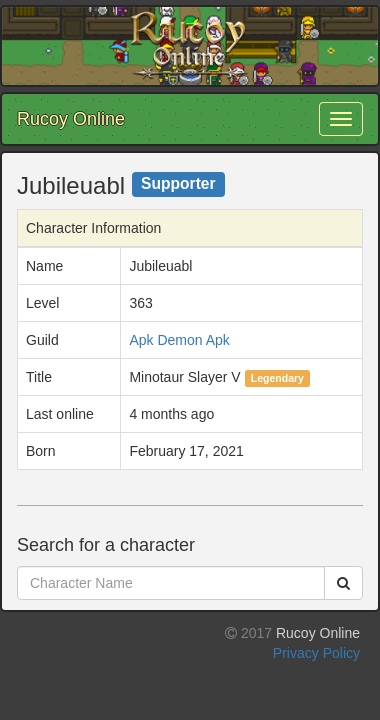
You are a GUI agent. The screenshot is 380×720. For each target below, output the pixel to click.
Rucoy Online (71, 119)
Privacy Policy (316, 653)
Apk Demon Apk (179, 340)
